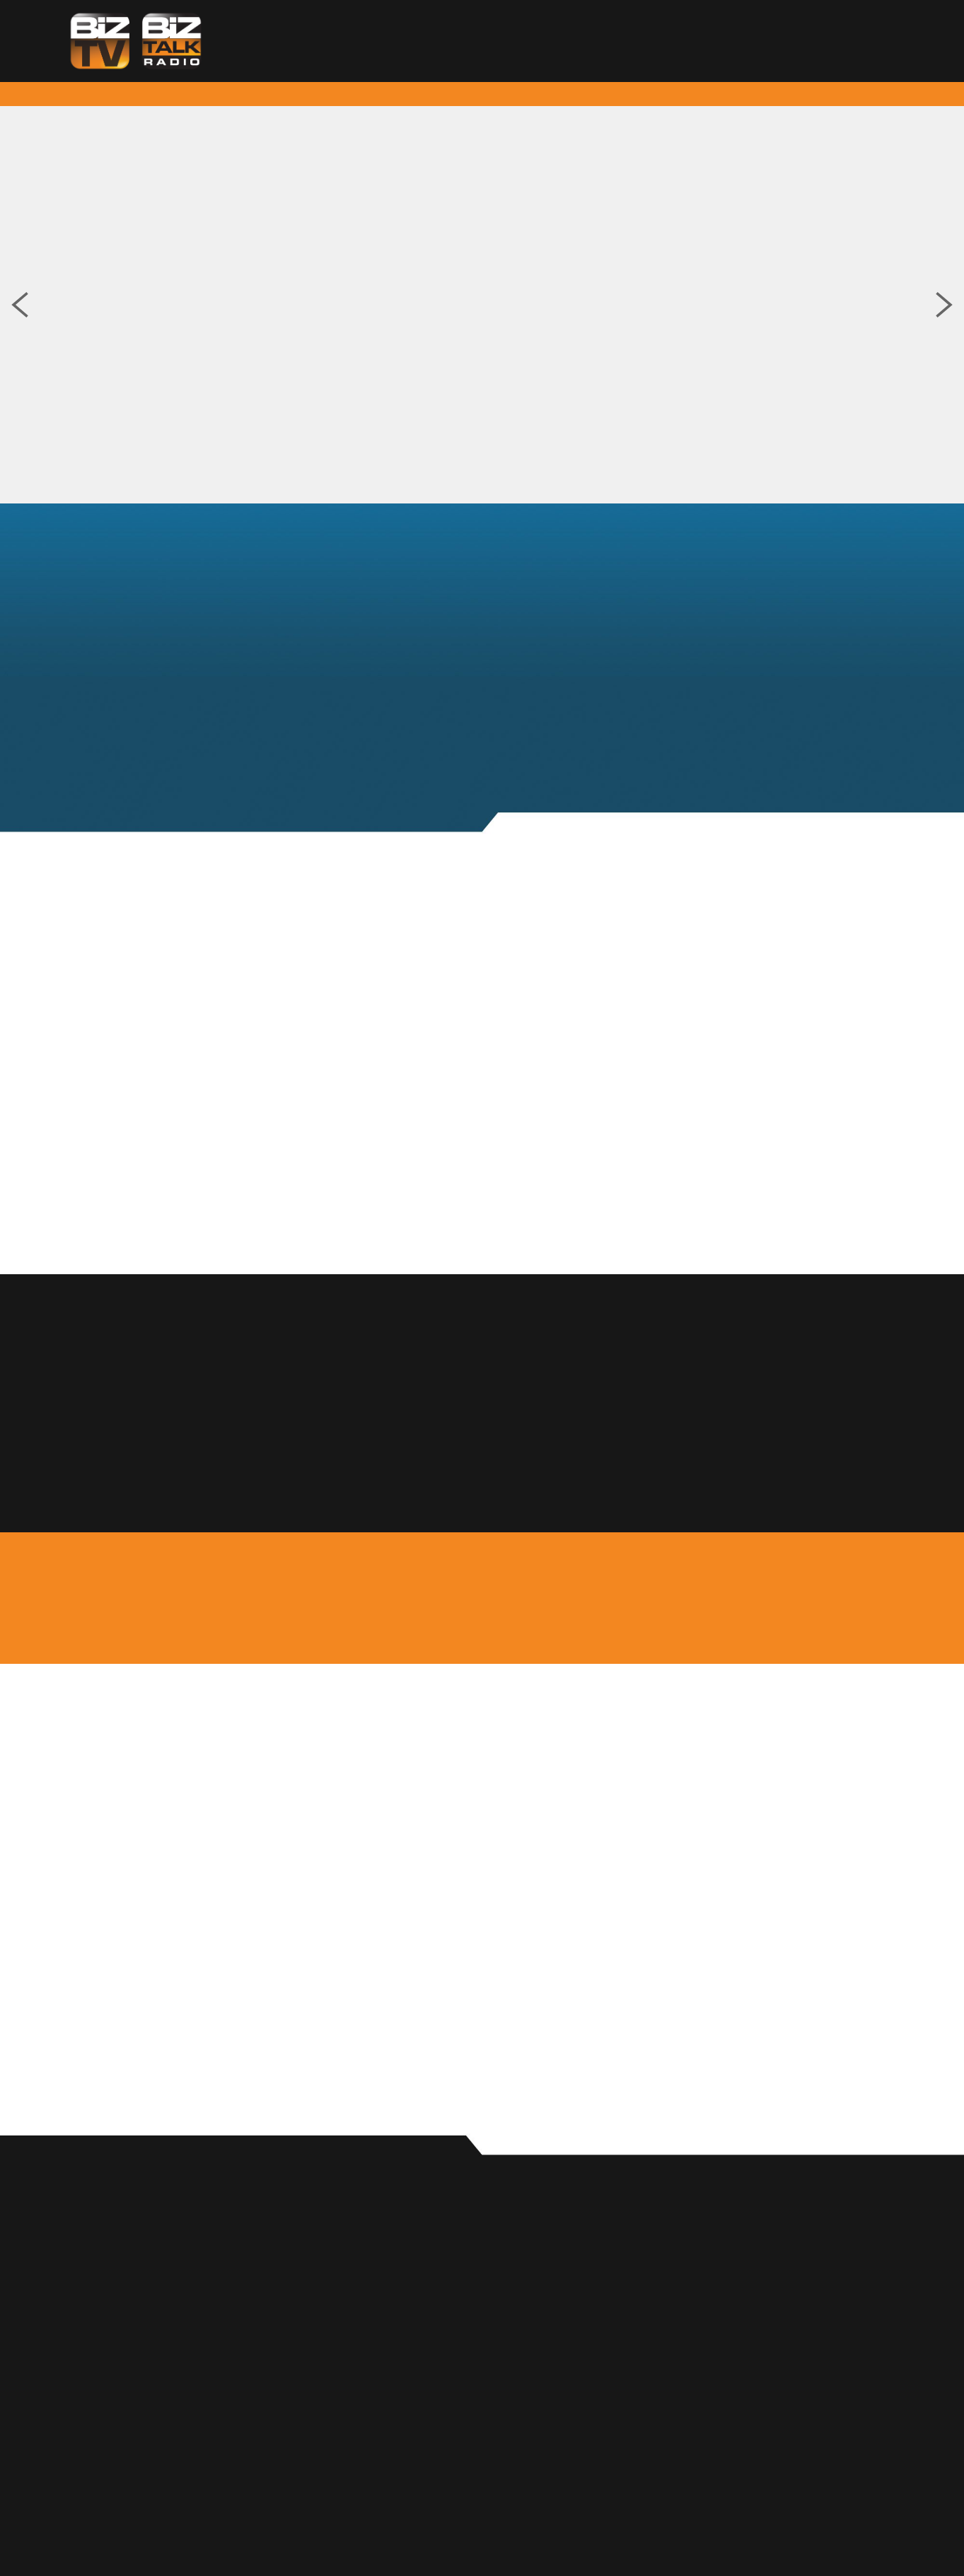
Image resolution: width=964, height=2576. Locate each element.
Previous (20, 304)
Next (944, 304)
